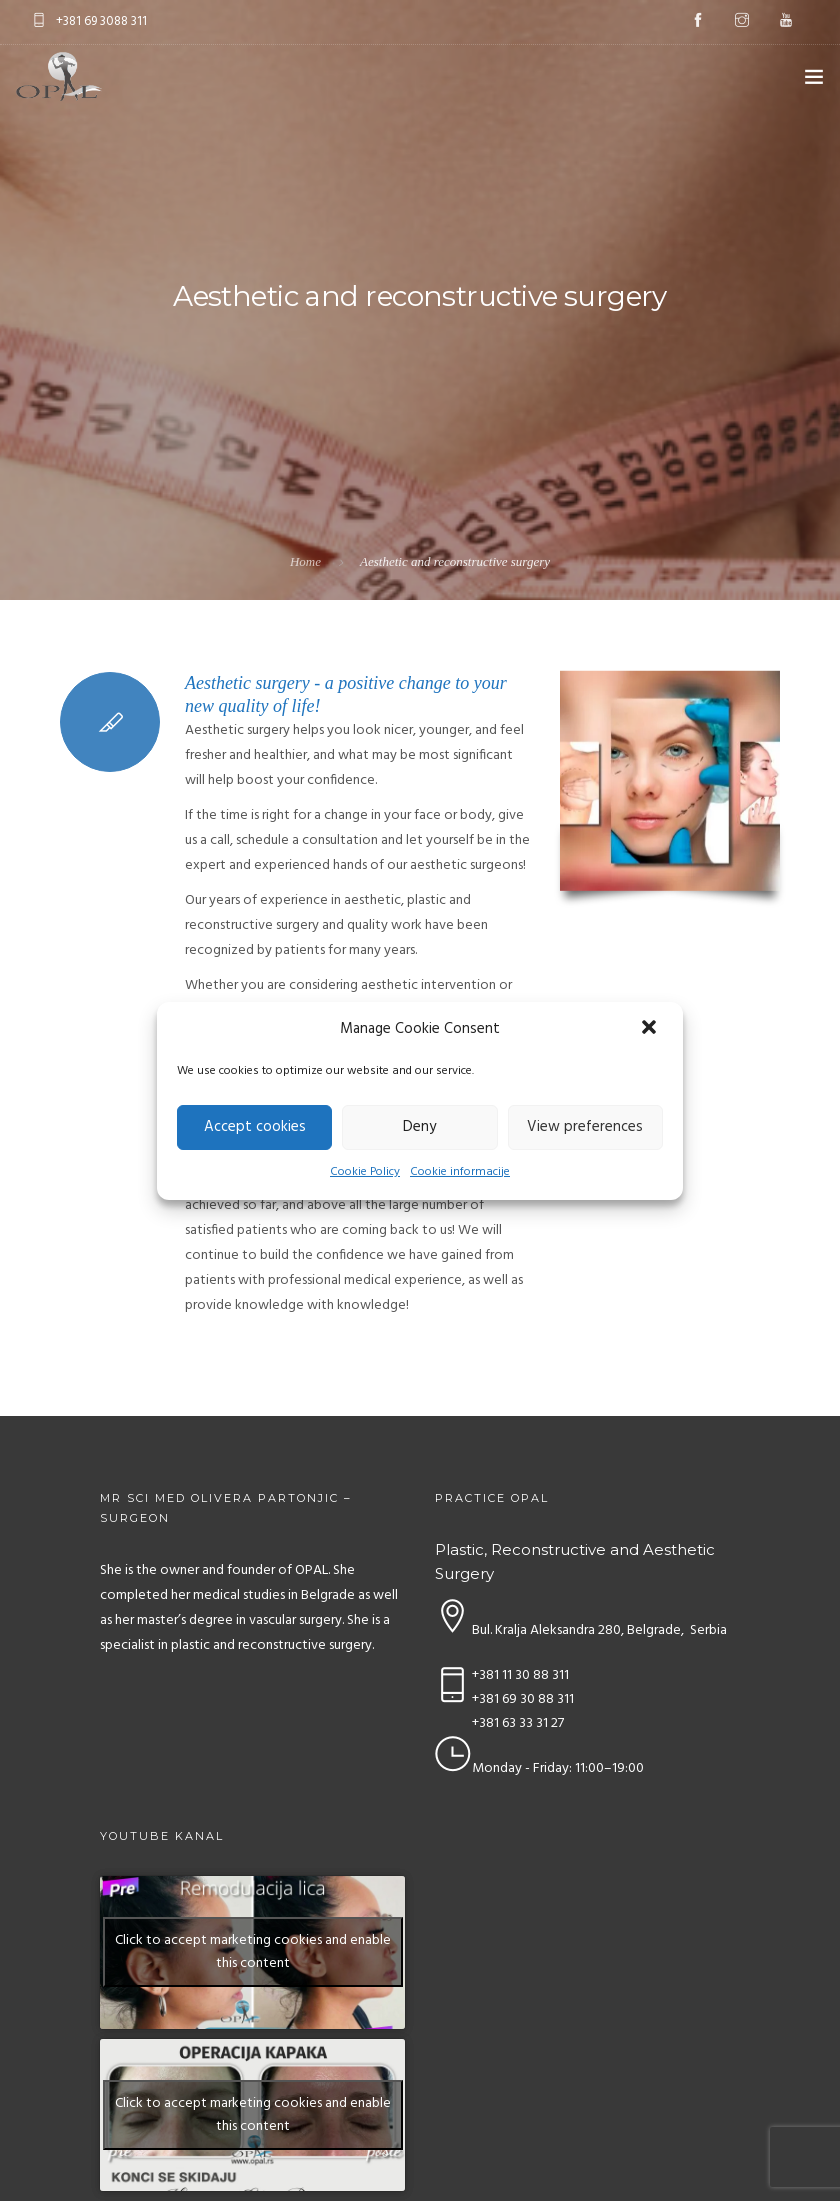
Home (305, 561)
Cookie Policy (365, 1172)
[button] (651, 1029)
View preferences (585, 1127)
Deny (419, 1127)
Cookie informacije (460, 1172)
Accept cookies (255, 1127)
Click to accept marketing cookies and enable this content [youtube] (253, 1952)
